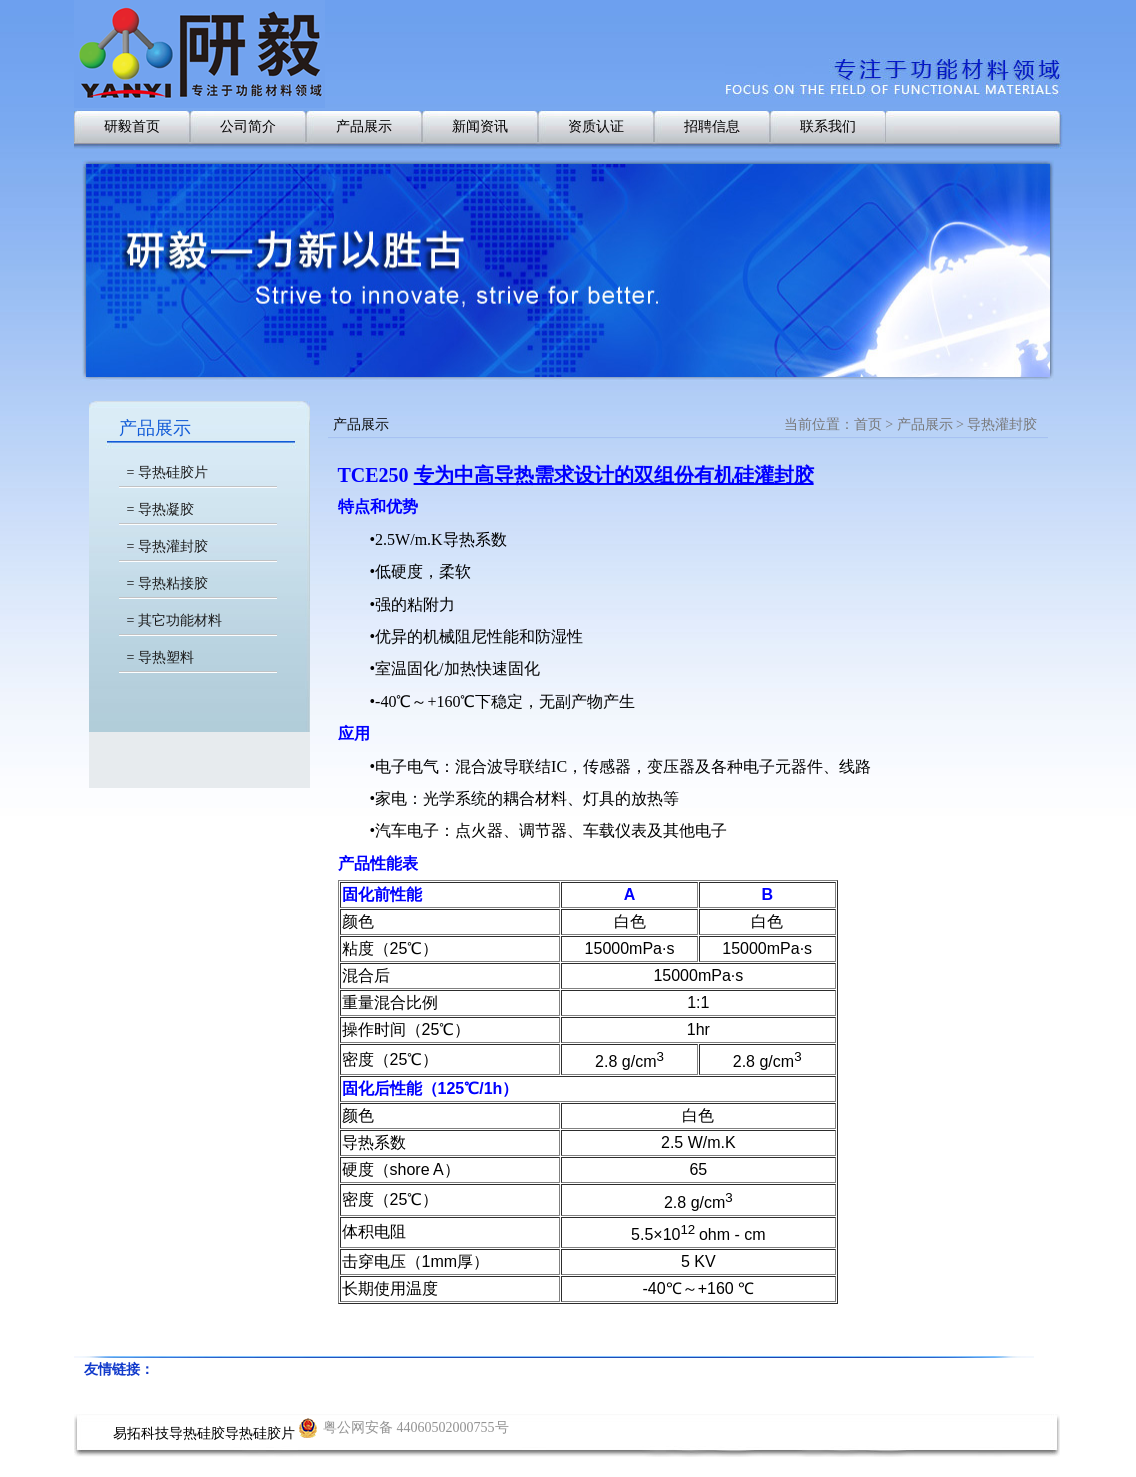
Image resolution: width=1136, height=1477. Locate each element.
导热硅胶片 (260, 1433)
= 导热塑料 (160, 657)
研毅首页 (132, 126)
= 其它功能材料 (174, 620)
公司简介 (248, 126)
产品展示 (364, 126)
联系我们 (828, 126)
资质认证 (596, 126)
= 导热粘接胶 (167, 583)
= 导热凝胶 (160, 509)
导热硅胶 (197, 1433)
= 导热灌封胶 (167, 546)
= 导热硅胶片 (167, 472)
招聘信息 (712, 126)
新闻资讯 (480, 126)
